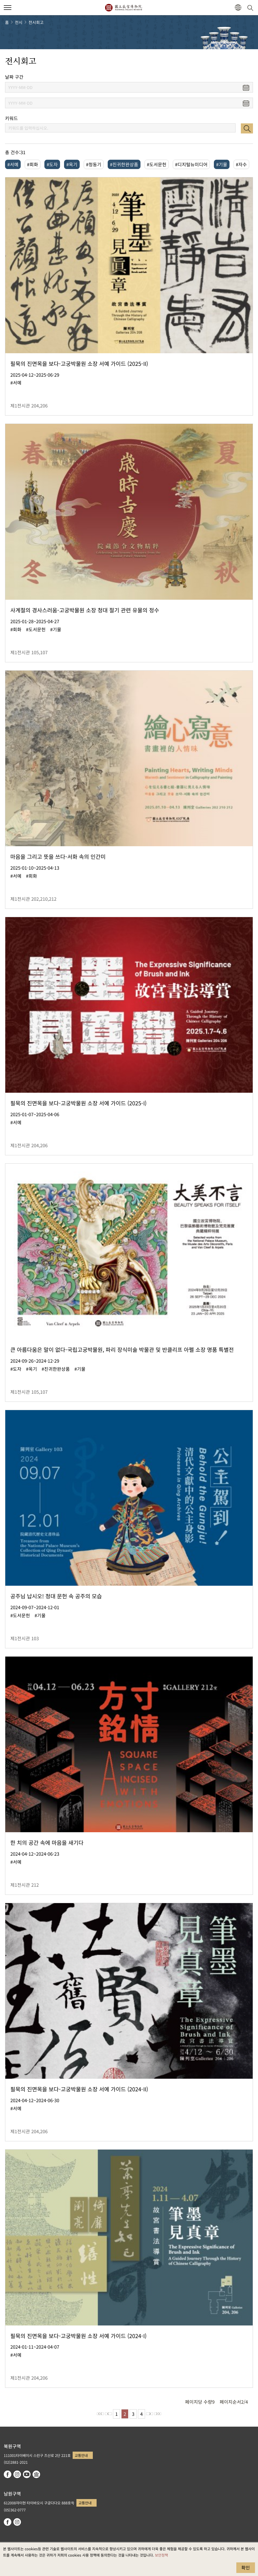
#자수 (241, 164)
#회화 (32, 164)
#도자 (52, 164)
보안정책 (161, 2555)
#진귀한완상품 (124, 164)
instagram (17, 2474)
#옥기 (71, 164)
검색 (247, 128)
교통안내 (81, 2455)
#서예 (12, 164)
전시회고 (36, 22)
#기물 (221, 164)
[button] (238, 7)
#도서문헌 (156, 164)
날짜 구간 (14, 77)
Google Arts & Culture (36, 2474)
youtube (27, 2474)
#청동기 (93, 164)
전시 (18, 22)
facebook (7, 2474)
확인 (245, 2567)
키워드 (11, 118)
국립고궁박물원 (123, 7)
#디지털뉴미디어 (191, 164)
